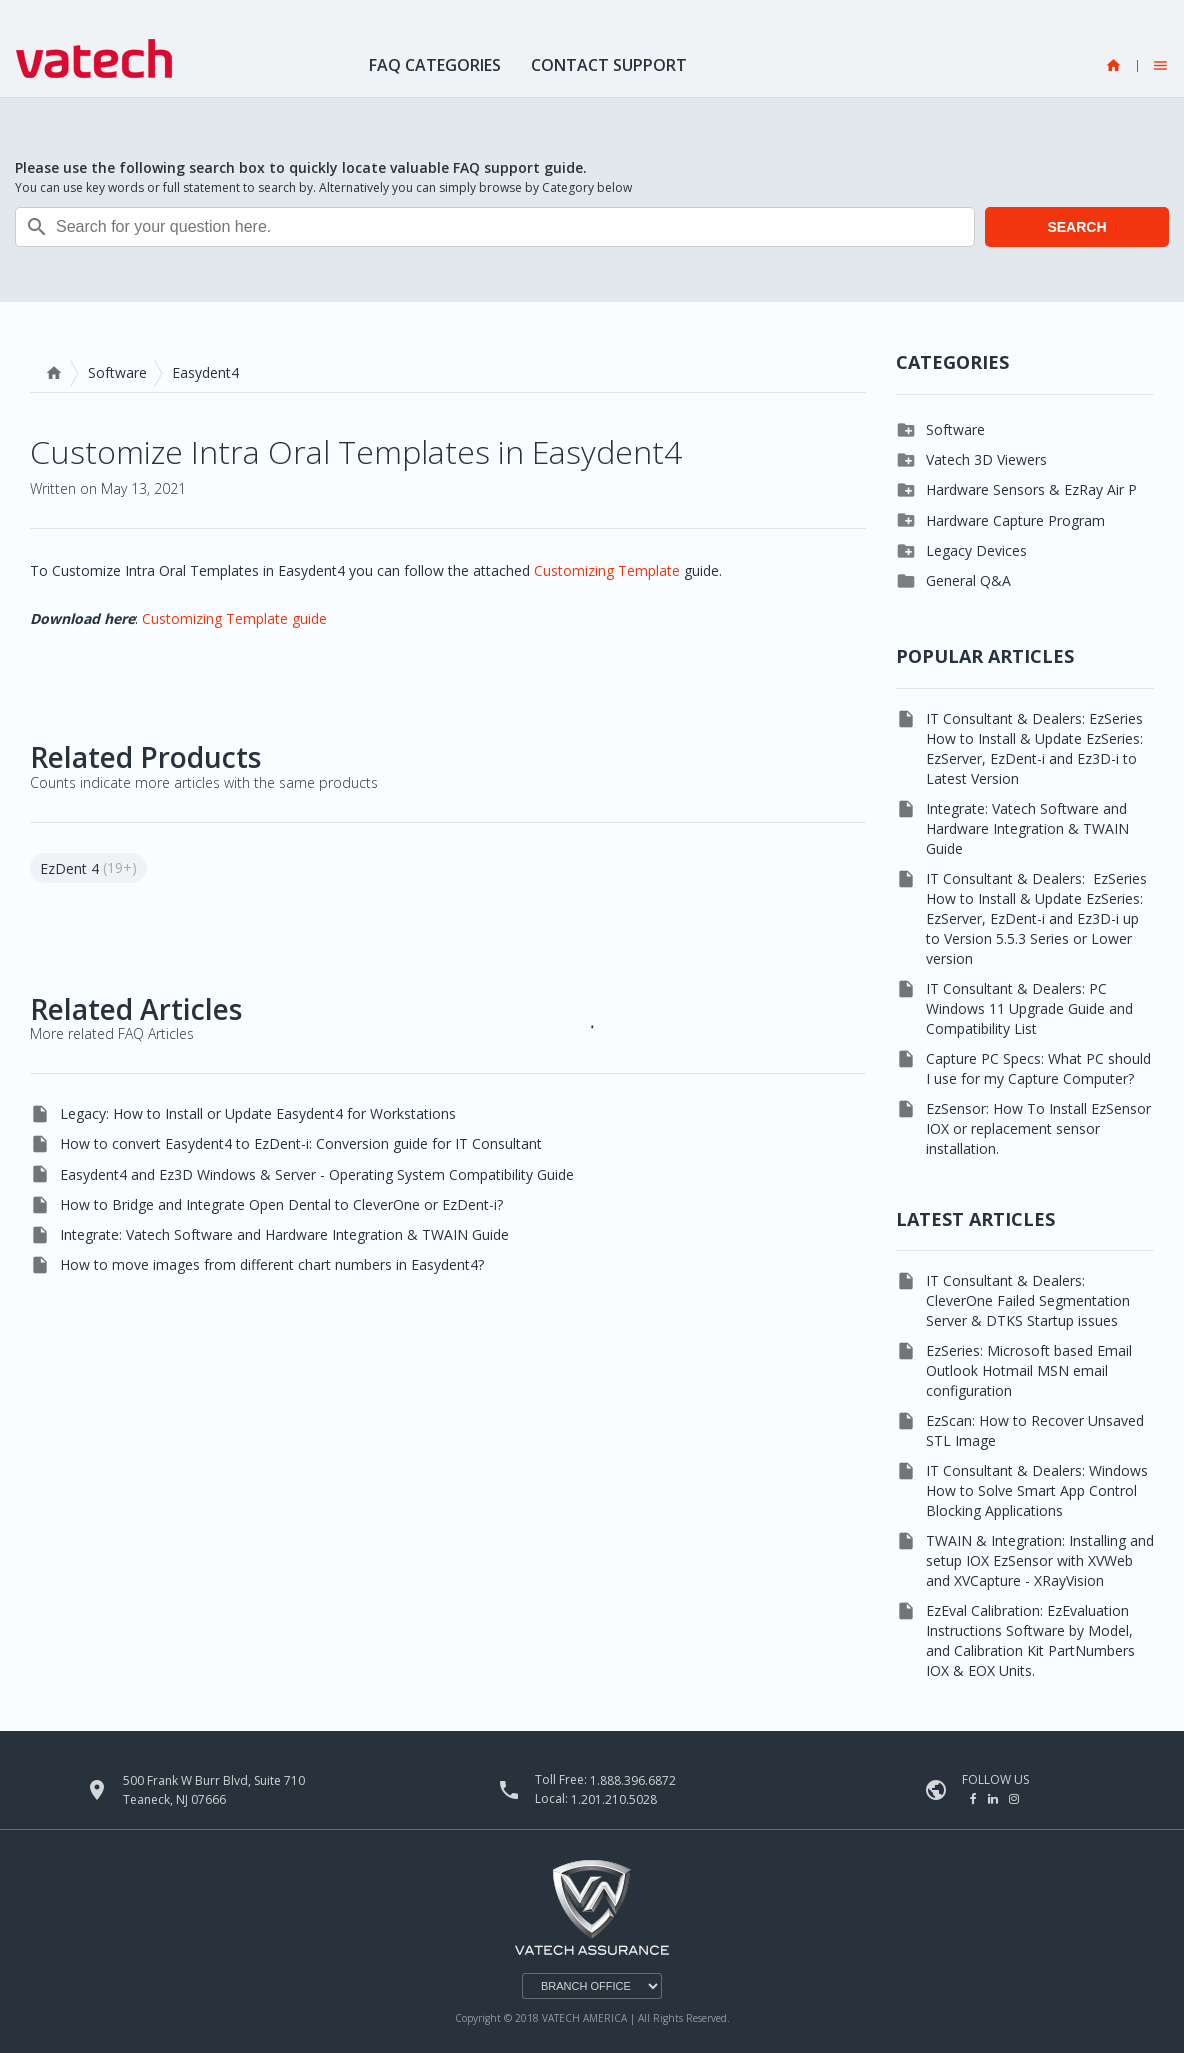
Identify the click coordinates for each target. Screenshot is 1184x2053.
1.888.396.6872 (633, 1780)
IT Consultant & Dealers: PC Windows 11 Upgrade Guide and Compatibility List (1029, 1008)
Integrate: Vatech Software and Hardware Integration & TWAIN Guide (284, 1234)
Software (117, 372)
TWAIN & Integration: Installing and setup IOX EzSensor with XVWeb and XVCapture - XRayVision (1040, 1560)
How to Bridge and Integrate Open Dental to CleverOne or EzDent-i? (281, 1204)
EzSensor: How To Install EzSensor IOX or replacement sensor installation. (1038, 1128)
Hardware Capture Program (1015, 520)
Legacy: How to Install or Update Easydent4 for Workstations (258, 1113)
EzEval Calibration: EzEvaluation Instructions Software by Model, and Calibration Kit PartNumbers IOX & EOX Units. (1030, 1640)
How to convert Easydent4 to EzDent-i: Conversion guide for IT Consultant (301, 1143)
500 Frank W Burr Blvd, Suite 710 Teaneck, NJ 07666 (214, 1790)
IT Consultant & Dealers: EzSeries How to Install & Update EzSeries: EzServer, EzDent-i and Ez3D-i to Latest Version (1034, 748)
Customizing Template (607, 570)
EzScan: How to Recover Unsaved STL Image (1035, 1430)
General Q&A (968, 580)
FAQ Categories (435, 65)
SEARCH (1076, 227)
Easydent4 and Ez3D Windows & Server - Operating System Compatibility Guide (317, 1174)
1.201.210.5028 (614, 1799)
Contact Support (609, 65)
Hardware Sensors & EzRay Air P (1031, 489)
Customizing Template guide (234, 618)
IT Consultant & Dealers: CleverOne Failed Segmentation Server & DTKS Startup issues (1028, 1300)
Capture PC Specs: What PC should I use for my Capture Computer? (1038, 1068)
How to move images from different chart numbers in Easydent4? (272, 1264)
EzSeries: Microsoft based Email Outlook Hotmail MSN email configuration (1029, 1370)
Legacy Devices (976, 550)
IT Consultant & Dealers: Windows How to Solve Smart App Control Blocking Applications (1037, 1490)
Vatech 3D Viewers (986, 459)
